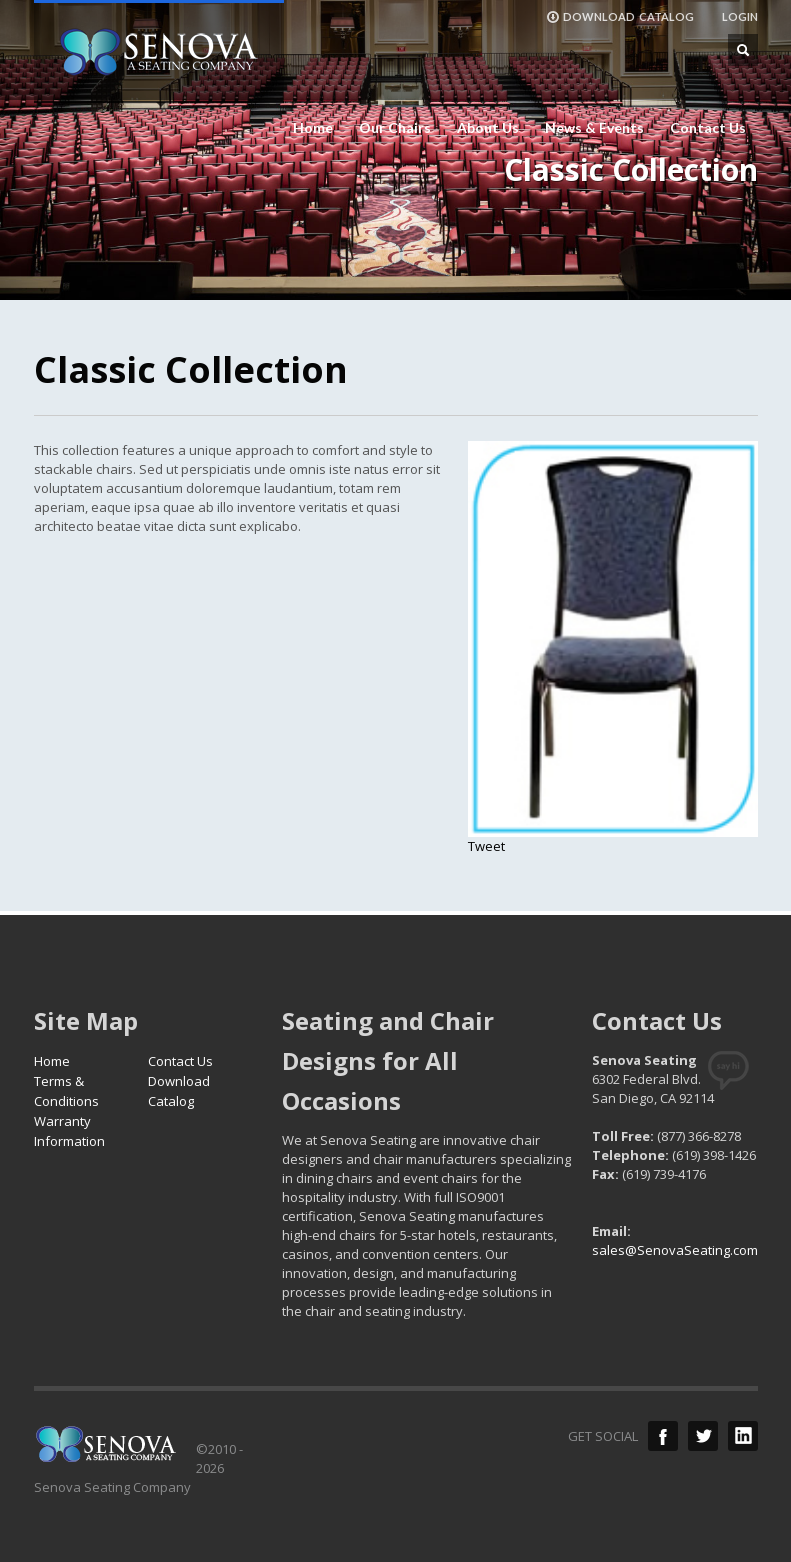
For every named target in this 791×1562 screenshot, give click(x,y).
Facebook (663, 1436)
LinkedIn (743, 1436)
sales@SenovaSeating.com (675, 1250)
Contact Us (708, 128)
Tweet (486, 846)
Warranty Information (69, 1131)
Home (313, 128)
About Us (488, 128)
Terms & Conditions (66, 1091)
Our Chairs (395, 128)
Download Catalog (179, 1091)
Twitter (703, 1436)
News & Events (594, 128)
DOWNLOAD (620, 17)
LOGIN (740, 16)
